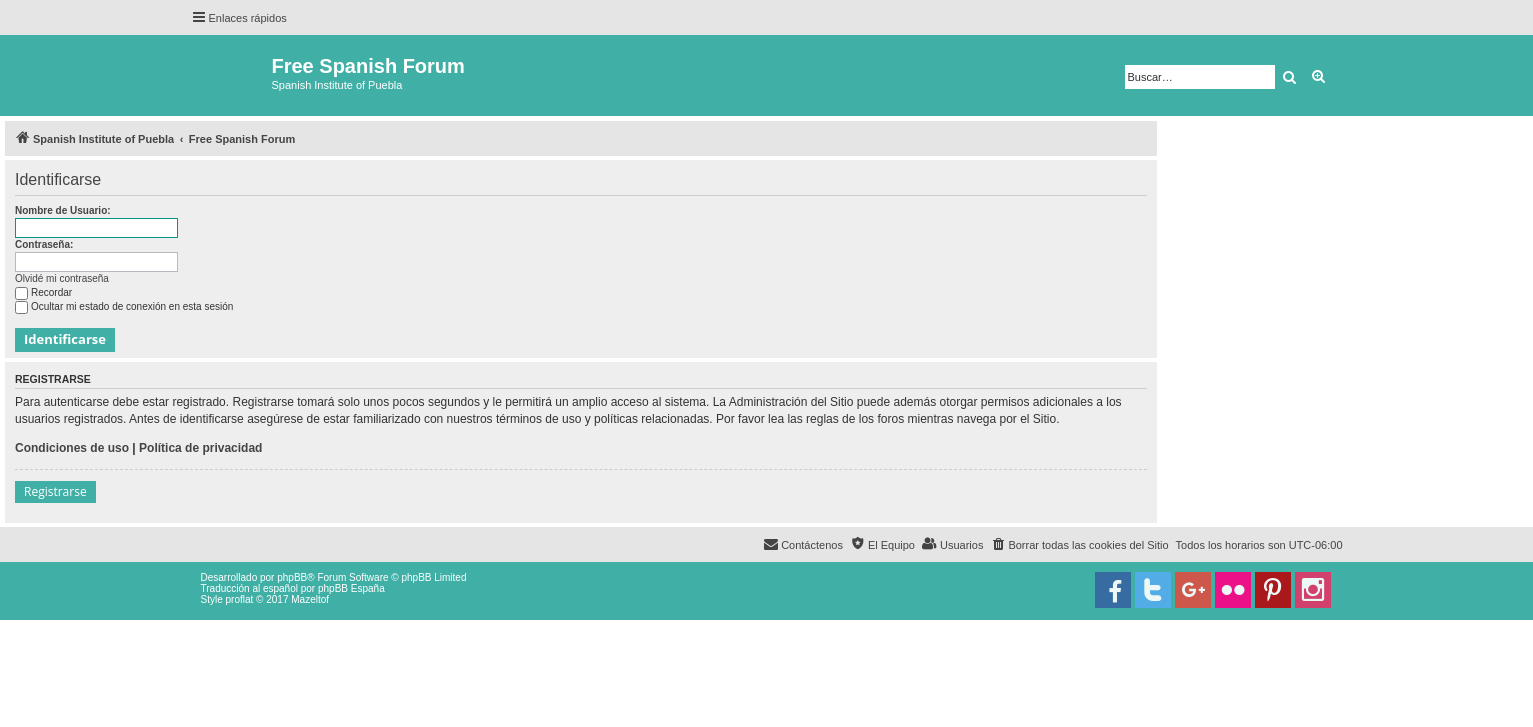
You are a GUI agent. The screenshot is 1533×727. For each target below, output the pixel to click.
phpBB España (351, 588)
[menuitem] (1079, 545)
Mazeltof (310, 599)
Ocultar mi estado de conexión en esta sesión (124, 306)
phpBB (292, 577)
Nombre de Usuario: (63, 210)
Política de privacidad (200, 448)
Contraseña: (44, 244)
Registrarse (55, 491)
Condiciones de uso (72, 448)
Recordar (43, 292)
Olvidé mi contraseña (62, 278)
